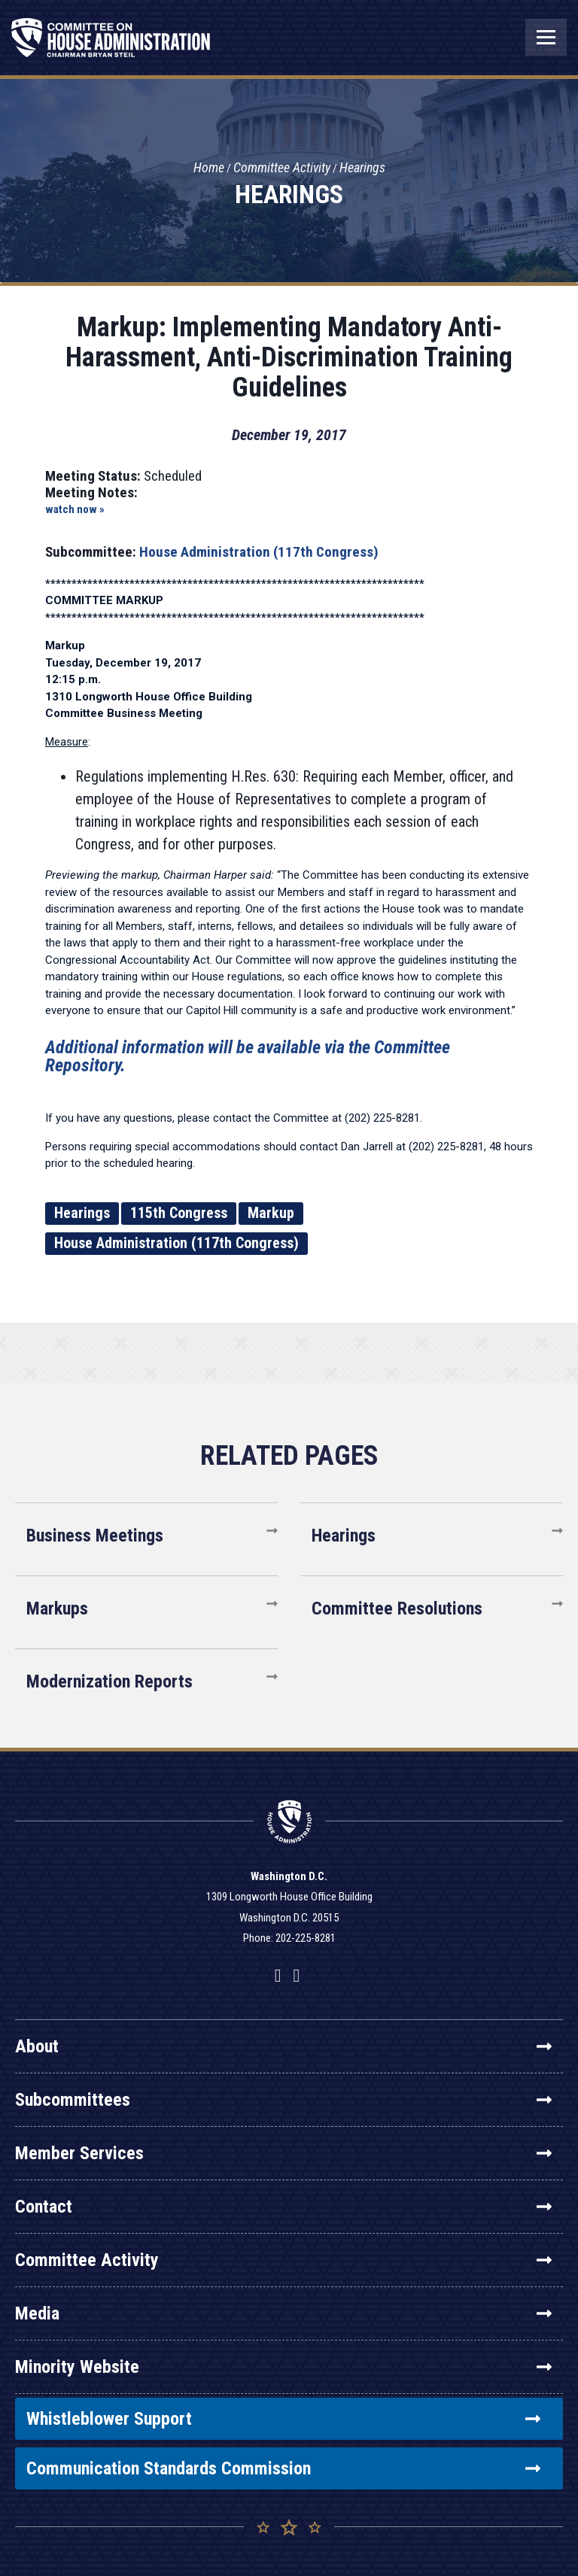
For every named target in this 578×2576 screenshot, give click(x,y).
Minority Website (283, 2367)
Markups (57, 1608)
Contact (283, 2206)
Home (208, 168)
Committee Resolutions (397, 1608)
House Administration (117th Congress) (259, 551)
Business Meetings (94, 1535)
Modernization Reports (109, 1681)
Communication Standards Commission (283, 2468)
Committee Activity (281, 168)
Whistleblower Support (283, 2418)
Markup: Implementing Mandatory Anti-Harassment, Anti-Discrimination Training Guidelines (289, 357)
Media (283, 2313)
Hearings (362, 168)
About (283, 2046)
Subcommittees (283, 2099)
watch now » (75, 509)
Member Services (283, 2153)
